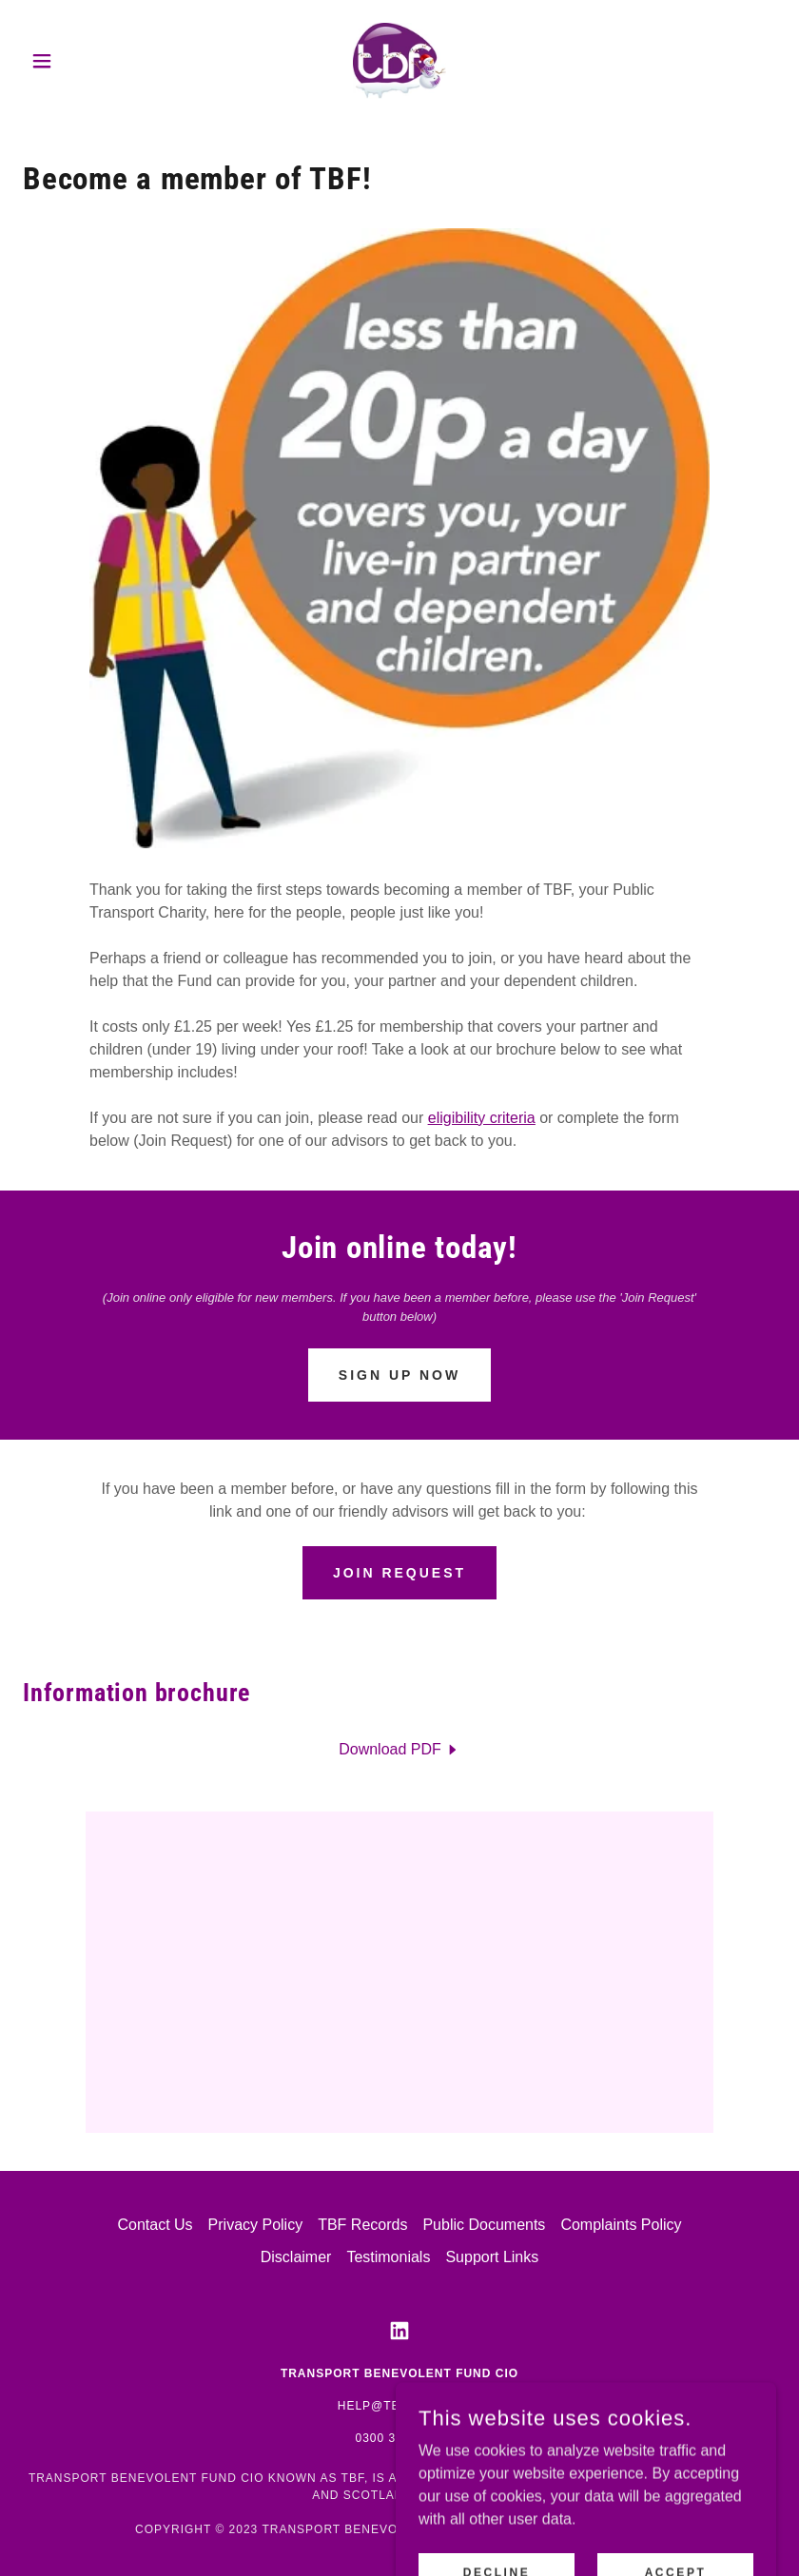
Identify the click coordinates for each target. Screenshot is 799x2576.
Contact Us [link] (154, 2225)
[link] (399, 61)
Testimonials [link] (388, 2257)
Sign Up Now (399, 1375)
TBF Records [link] (362, 2225)
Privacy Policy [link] (255, 2225)
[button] (79, 61)
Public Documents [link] (483, 2225)
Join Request (399, 1572)
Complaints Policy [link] (620, 2225)
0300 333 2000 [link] (399, 2438)
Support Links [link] (491, 2257)
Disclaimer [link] (296, 2257)
